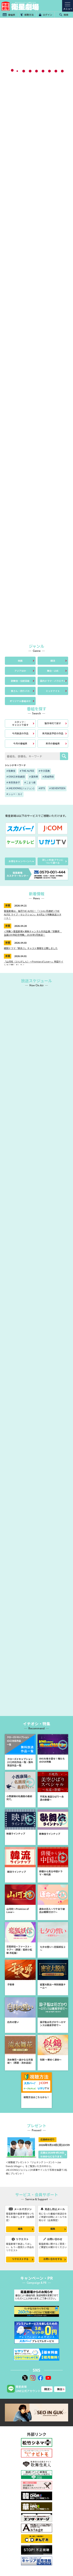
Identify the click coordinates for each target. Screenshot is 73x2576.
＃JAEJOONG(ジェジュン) (20, 788)
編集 (20, 2228)
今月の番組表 (20, 743)
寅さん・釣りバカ (20, 690)
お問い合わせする (52, 2258)
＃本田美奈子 (13, 782)
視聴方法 (27, 14)
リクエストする (20, 2258)
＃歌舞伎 (10, 771)
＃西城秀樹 (48, 776)
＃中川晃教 (44, 771)
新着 (7, 905)
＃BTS (41, 788)
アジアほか (20, 670)
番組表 (9, 14)
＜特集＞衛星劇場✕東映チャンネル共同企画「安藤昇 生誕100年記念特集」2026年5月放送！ (33, 933)
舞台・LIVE (53, 670)
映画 (20, 660)
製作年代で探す (53, 723)
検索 (63, 14)
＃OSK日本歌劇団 (15, 776)
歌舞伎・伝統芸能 (20, 680)
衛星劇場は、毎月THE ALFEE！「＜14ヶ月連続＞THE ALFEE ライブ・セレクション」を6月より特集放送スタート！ (32, 914)
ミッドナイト (53, 690)
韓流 (52, 660)
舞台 (59, 2389)
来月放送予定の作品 (52, 733)
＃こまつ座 (30, 782)
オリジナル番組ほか (20, 701)
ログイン (45, 14)
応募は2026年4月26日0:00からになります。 (52, 2154)
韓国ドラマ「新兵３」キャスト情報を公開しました (31, 948)
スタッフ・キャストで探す (20, 723)
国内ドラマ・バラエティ (53, 680)
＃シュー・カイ (14, 794)
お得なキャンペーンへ (20, 861)
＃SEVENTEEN (57, 788)
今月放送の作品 (20, 733)
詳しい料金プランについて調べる (52, 861)
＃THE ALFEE (26, 771)
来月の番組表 (53, 743)
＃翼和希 (33, 776)
